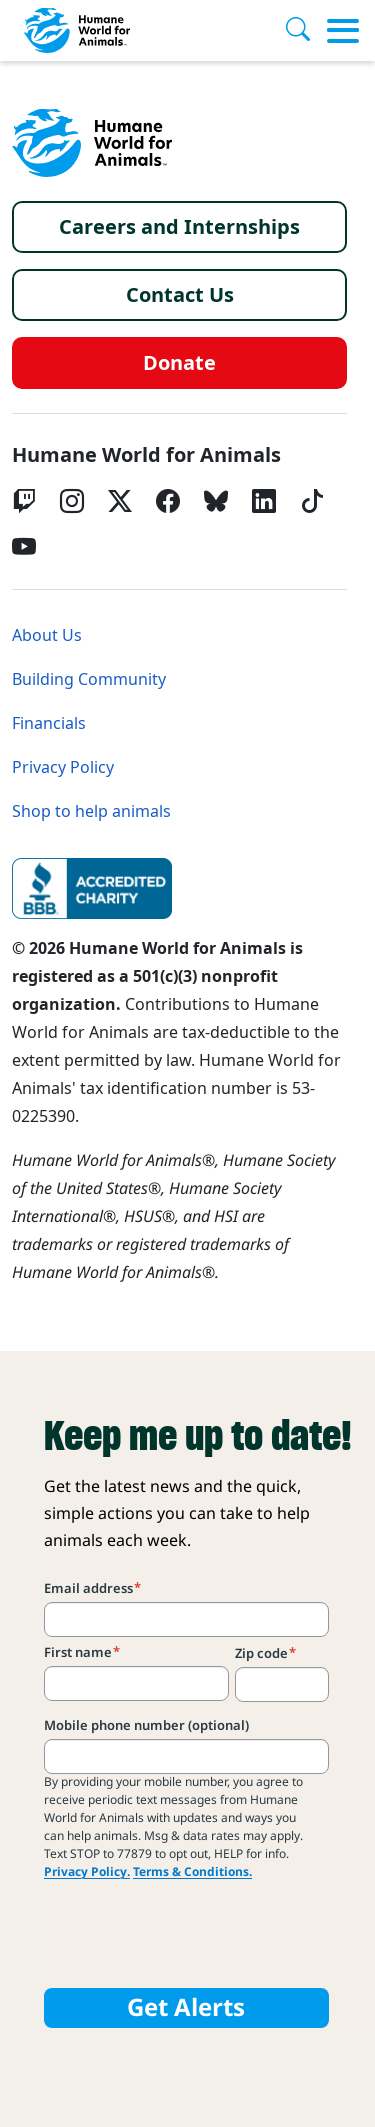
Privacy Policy (63, 767)
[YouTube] (24, 547)
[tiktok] (312, 501)
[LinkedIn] (264, 501)
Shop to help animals (91, 811)
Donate (179, 363)
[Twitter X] (120, 501)
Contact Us (180, 295)
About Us (47, 635)
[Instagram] (72, 501)
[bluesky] (216, 501)
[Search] (306, 31)
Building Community (89, 679)
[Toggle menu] (343, 31)
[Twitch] (24, 501)
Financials (49, 723)
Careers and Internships (179, 227)
